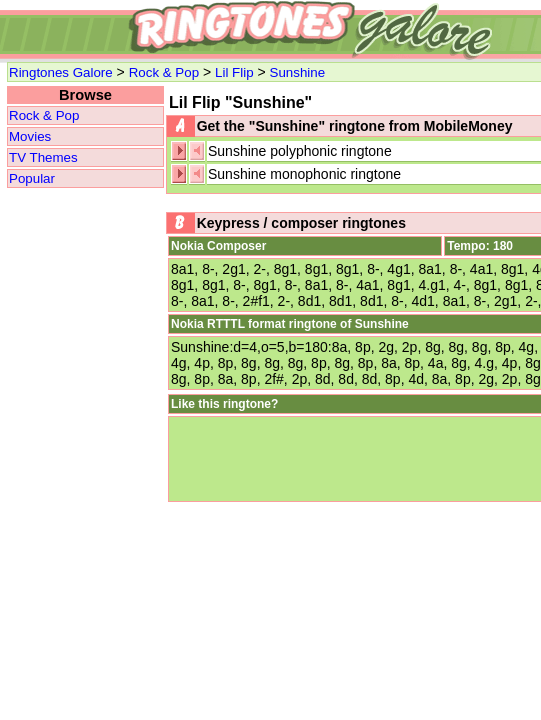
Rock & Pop (164, 72)
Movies (30, 136)
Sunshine (298, 72)
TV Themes (43, 157)
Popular (32, 178)
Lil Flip (234, 72)
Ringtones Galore (61, 72)
